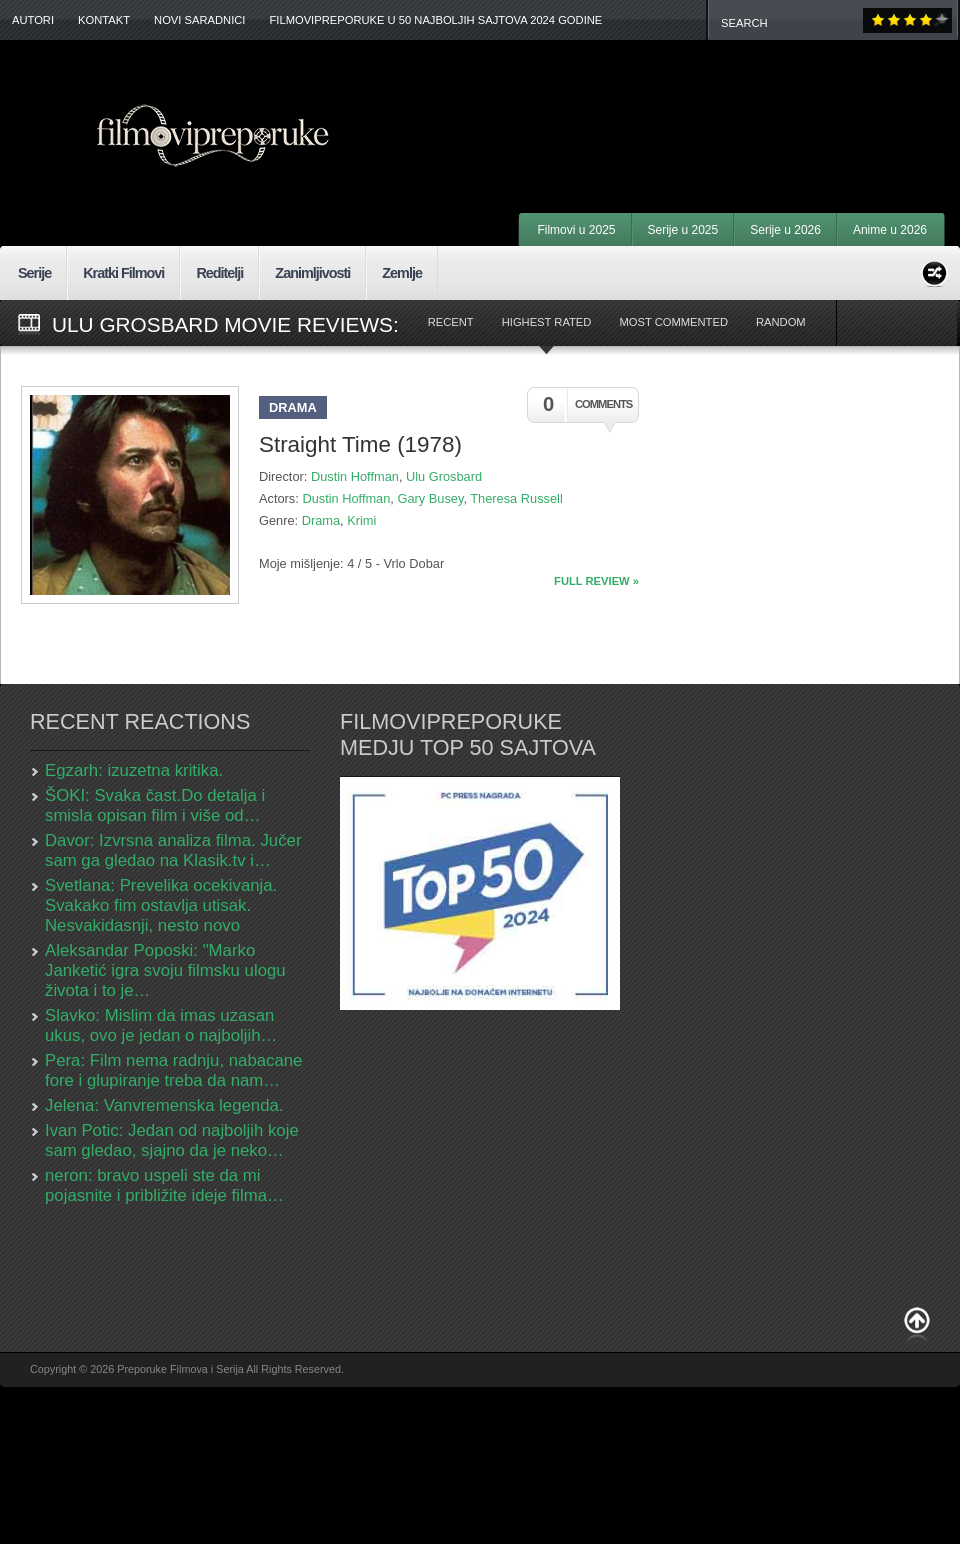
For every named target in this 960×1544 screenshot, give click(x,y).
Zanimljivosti (312, 273)
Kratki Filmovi (123, 273)
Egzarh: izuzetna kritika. (134, 770)
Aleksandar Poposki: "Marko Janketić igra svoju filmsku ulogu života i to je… (165, 970)
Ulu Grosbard (444, 476)
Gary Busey (430, 498)
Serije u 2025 (683, 230)
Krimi (361, 520)
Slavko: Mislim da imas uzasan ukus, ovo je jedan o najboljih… (161, 1025)
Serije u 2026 (785, 230)
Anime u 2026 (890, 230)
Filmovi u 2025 (576, 230)
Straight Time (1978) (360, 444)
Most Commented (673, 322)
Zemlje (402, 273)
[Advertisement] (712, 1007)
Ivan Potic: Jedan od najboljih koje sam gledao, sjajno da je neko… (172, 1140)
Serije (34, 273)
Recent (451, 322)
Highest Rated (547, 322)
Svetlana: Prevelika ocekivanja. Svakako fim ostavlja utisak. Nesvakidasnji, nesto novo (161, 905)
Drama (293, 407)
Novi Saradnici (199, 20)
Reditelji (219, 273)
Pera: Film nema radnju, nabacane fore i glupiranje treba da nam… (173, 1070)
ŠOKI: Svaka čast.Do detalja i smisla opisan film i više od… (155, 805)
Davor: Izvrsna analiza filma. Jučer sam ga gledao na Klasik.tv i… (173, 850)
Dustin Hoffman (355, 476)
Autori (33, 20)
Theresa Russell (516, 498)
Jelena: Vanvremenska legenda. (164, 1105)
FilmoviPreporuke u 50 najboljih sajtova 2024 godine (435, 20)
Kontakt (104, 20)
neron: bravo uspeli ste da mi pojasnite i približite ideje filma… (164, 1185)
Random (781, 322)
